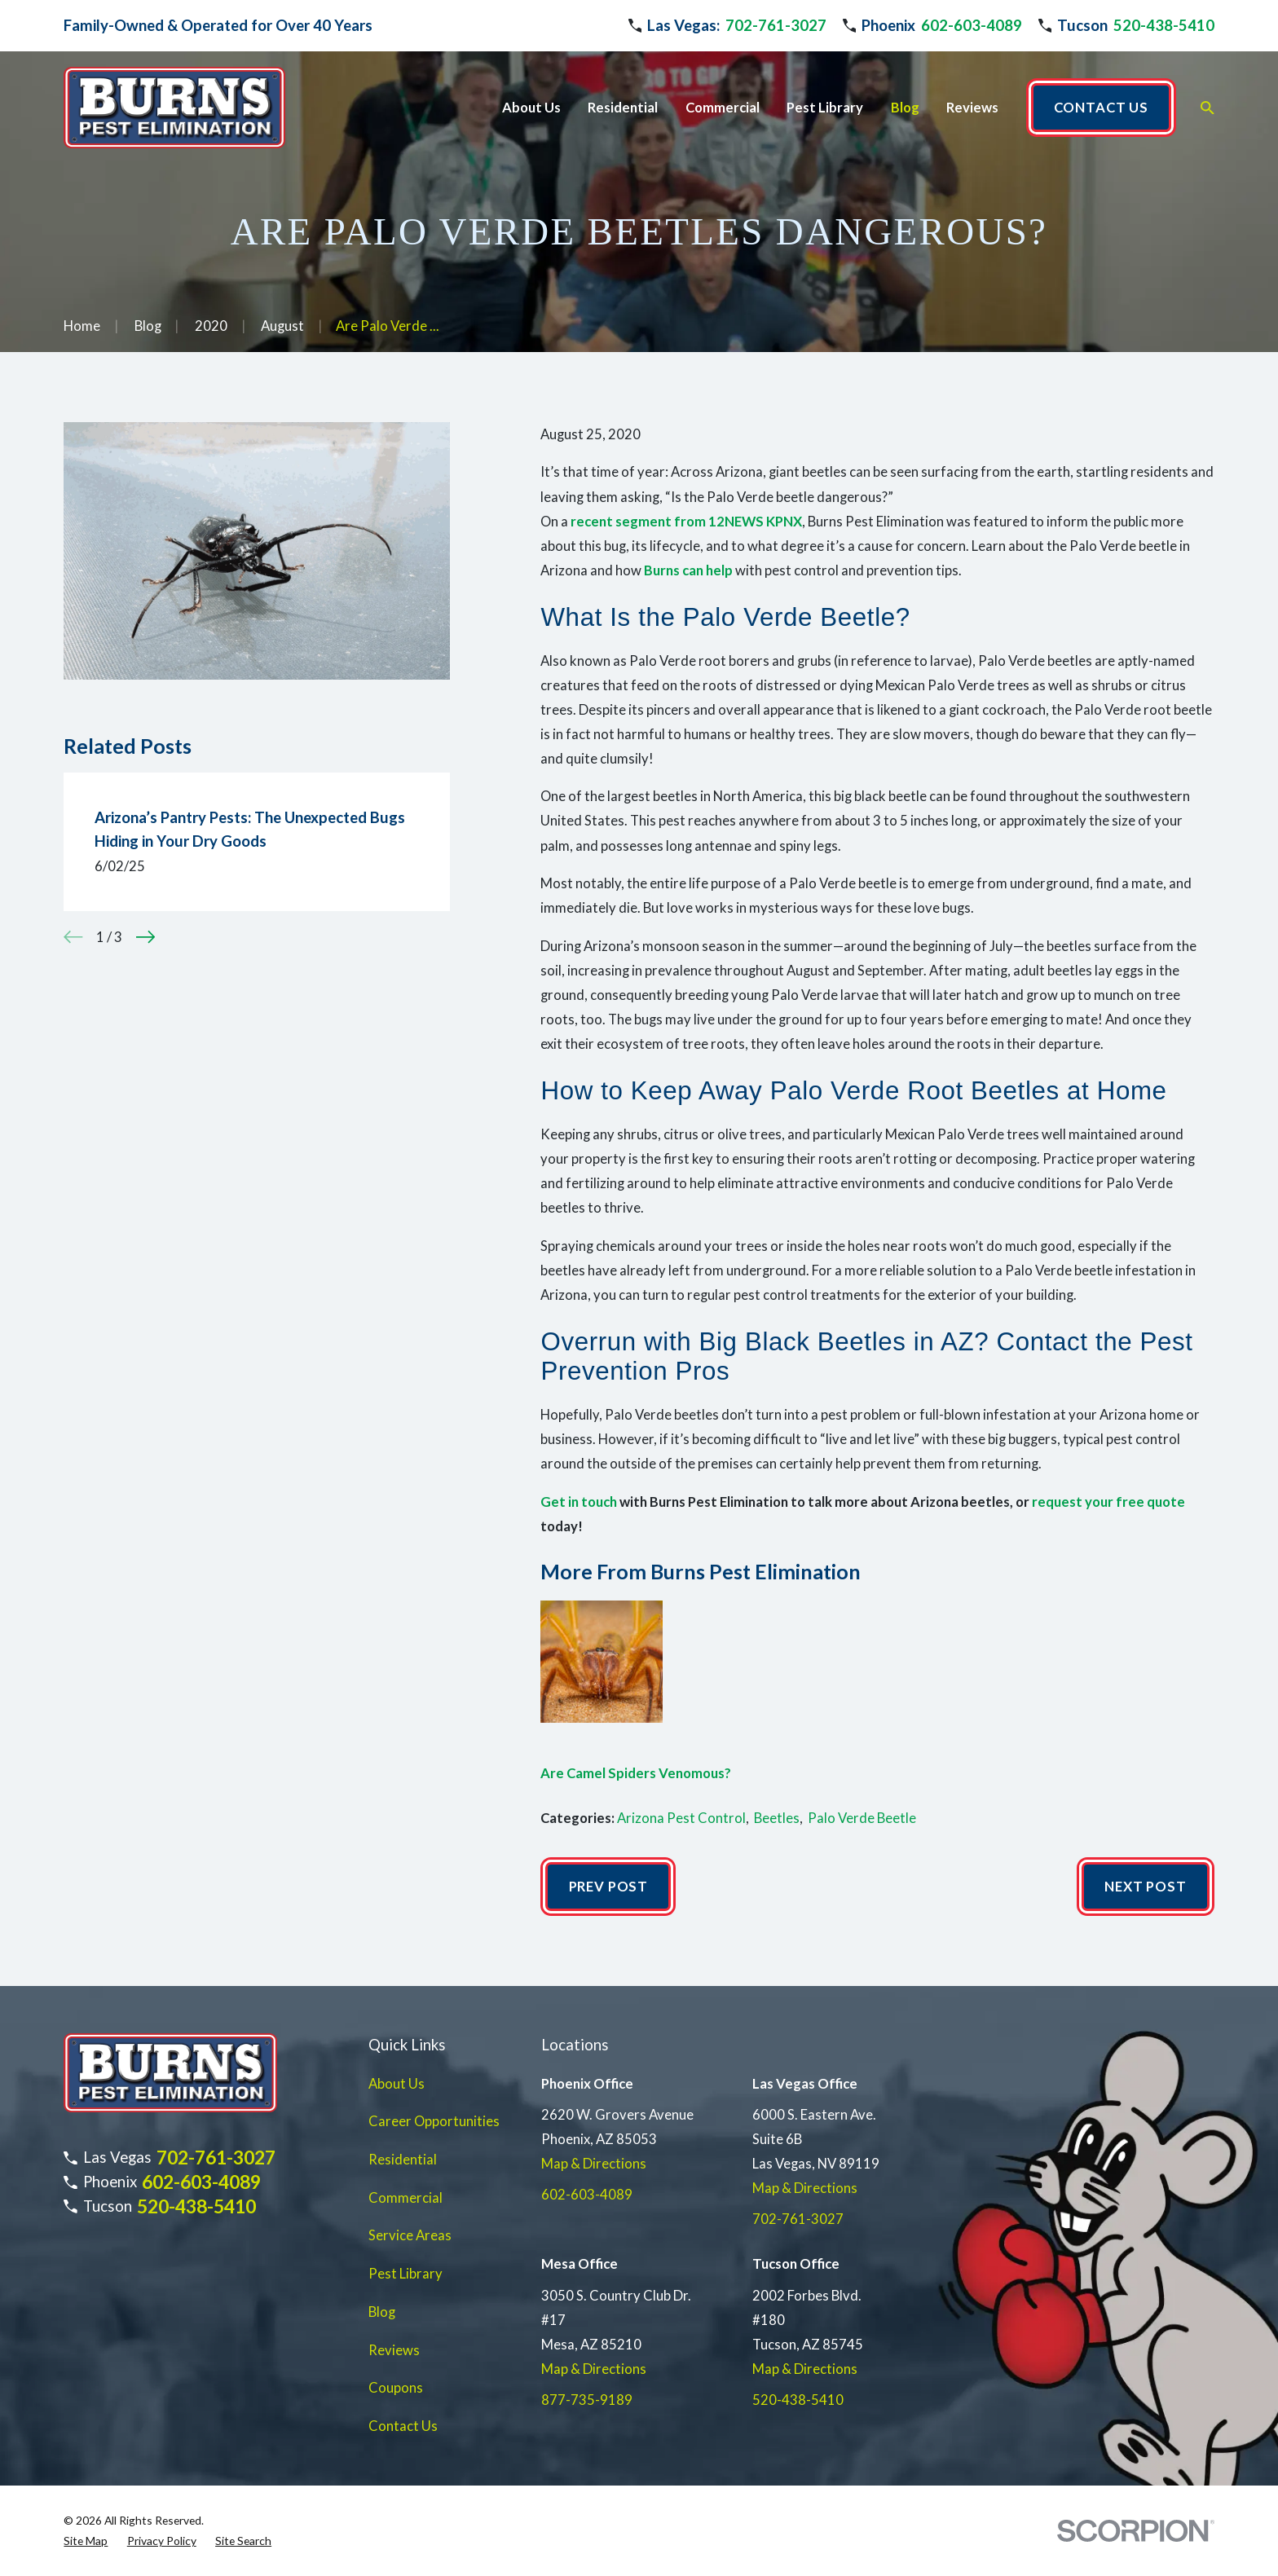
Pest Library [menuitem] (825, 107)
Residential (402, 2159)
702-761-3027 (775, 25)
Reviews (394, 2350)
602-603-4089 (971, 25)
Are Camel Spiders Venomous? (635, 1773)
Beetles (777, 1818)
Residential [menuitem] (623, 107)
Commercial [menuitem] (722, 107)
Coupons (395, 2388)
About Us (396, 2084)
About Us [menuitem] (531, 107)
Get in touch (578, 1502)
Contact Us (403, 2426)
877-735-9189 (586, 2400)
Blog (381, 2312)
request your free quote (1108, 1502)
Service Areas (410, 2235)
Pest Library (405, 2274)
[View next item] (145, 936)
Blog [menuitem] (905, 107)
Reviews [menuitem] (972, 107)
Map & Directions (593, 2163)
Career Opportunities (434, 2121)
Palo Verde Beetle (862, 1818)
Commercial (405, 2198)
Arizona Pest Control (681, 1818)
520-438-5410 (1163, 25)
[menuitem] (86, 2540)
